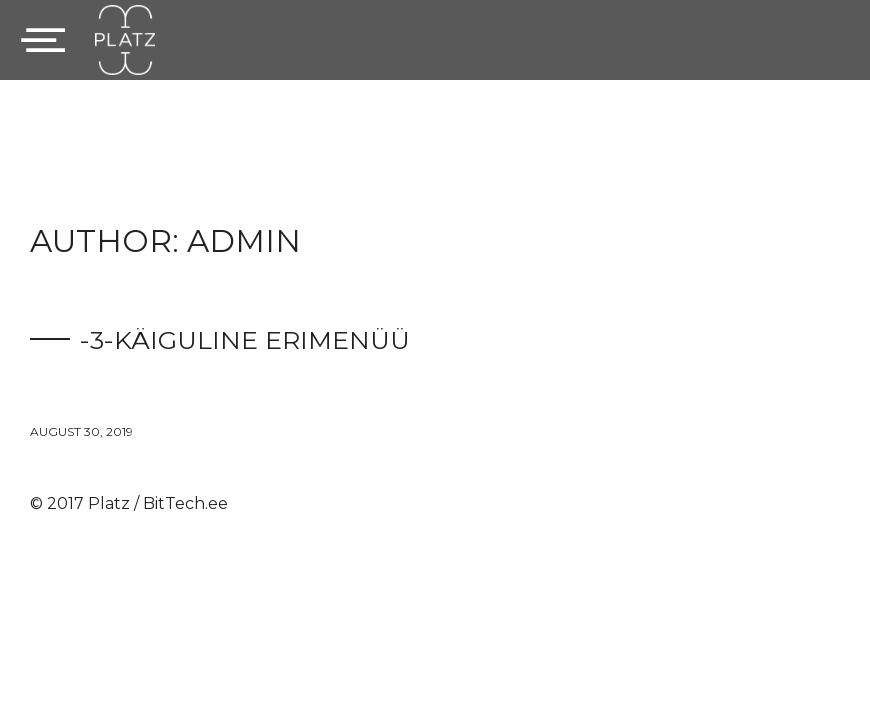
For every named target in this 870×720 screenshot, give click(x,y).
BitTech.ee (185, 503)
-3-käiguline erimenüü (245, 340)
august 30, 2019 (81, 431)
